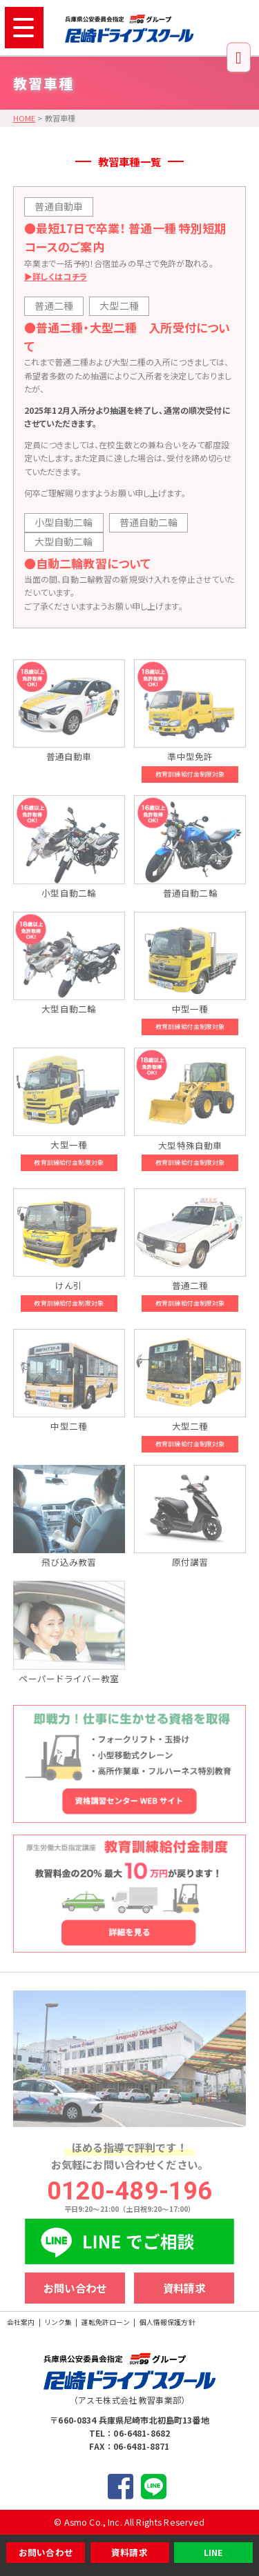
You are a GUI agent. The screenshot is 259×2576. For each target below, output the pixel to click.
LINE (213, 2552)
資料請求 (129, 2552)
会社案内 (21, 2322)
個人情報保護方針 (167, 2322)
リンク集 (58, 2322)
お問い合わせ (46, 2552)
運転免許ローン (105, 2322)
